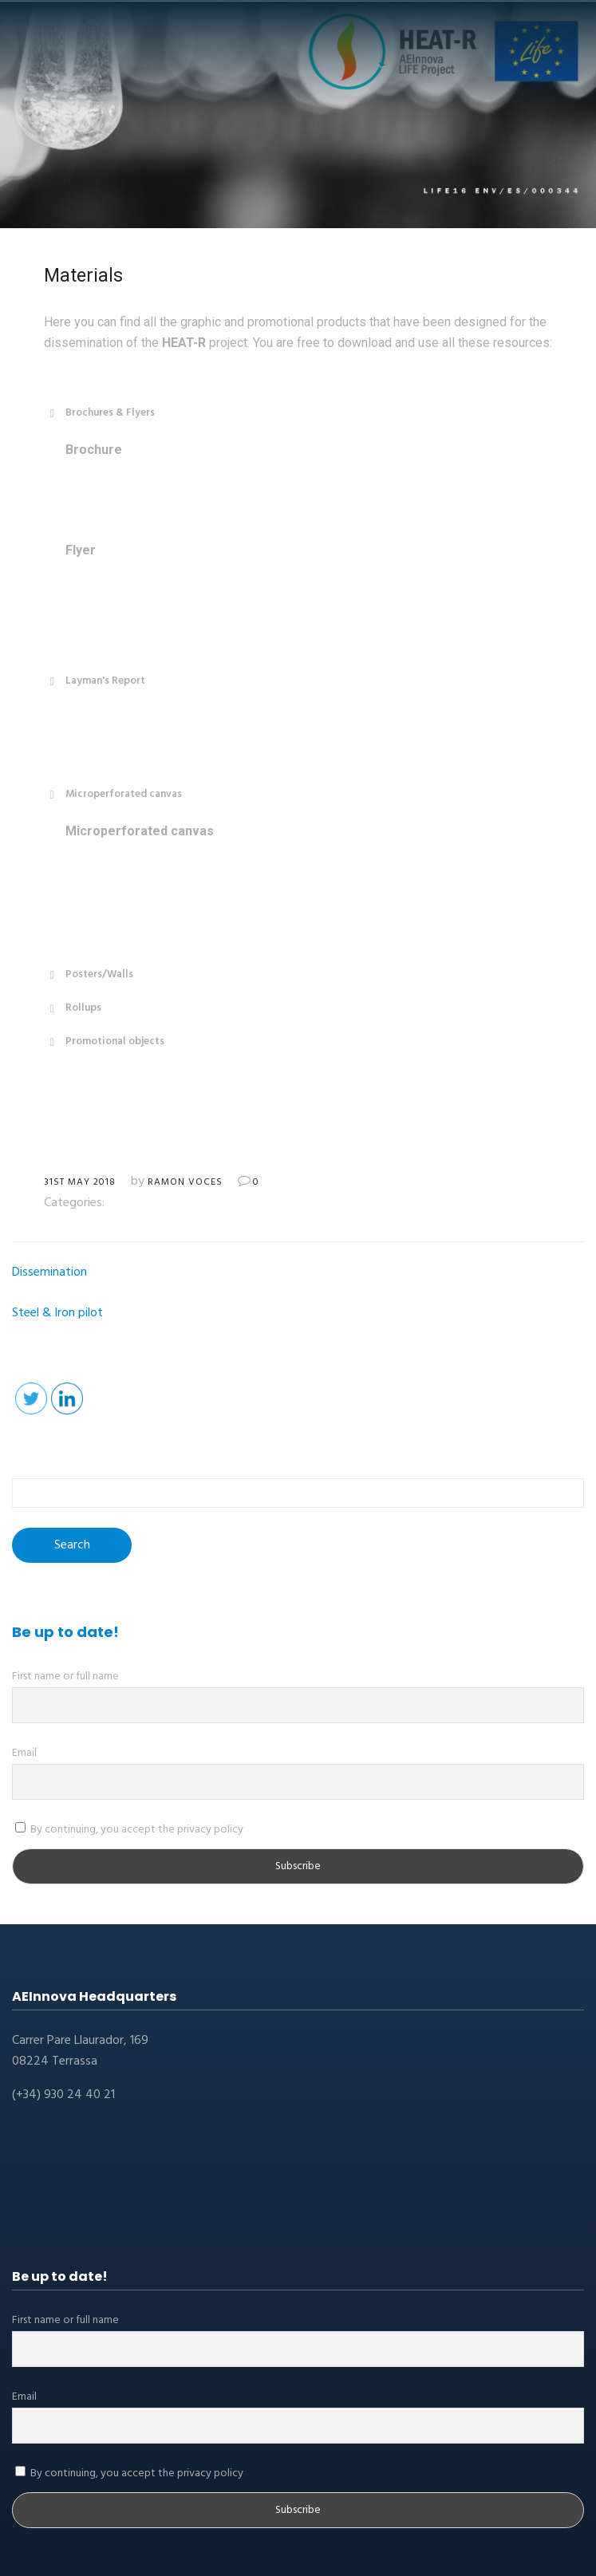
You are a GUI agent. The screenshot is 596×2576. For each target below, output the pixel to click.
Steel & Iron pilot (57, 1313)
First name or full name (65, 1676)
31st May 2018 (80, 1182)
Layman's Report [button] (94, 681)
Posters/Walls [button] (88, 974)
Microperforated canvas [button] (113, 794)
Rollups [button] (72, 1008)
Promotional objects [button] (104, 1041)
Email (24, 1753)
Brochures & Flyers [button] (99, 412)
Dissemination (49, 1272)
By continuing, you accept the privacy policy (129, 1830)
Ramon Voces (185, 1182)
